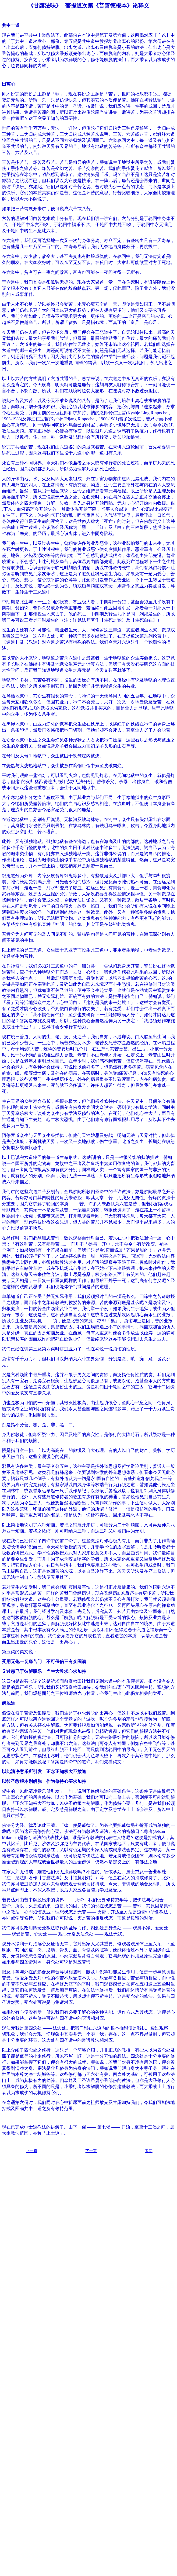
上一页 (31, 2151)
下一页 (91, 2151)
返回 (148, 2151)
